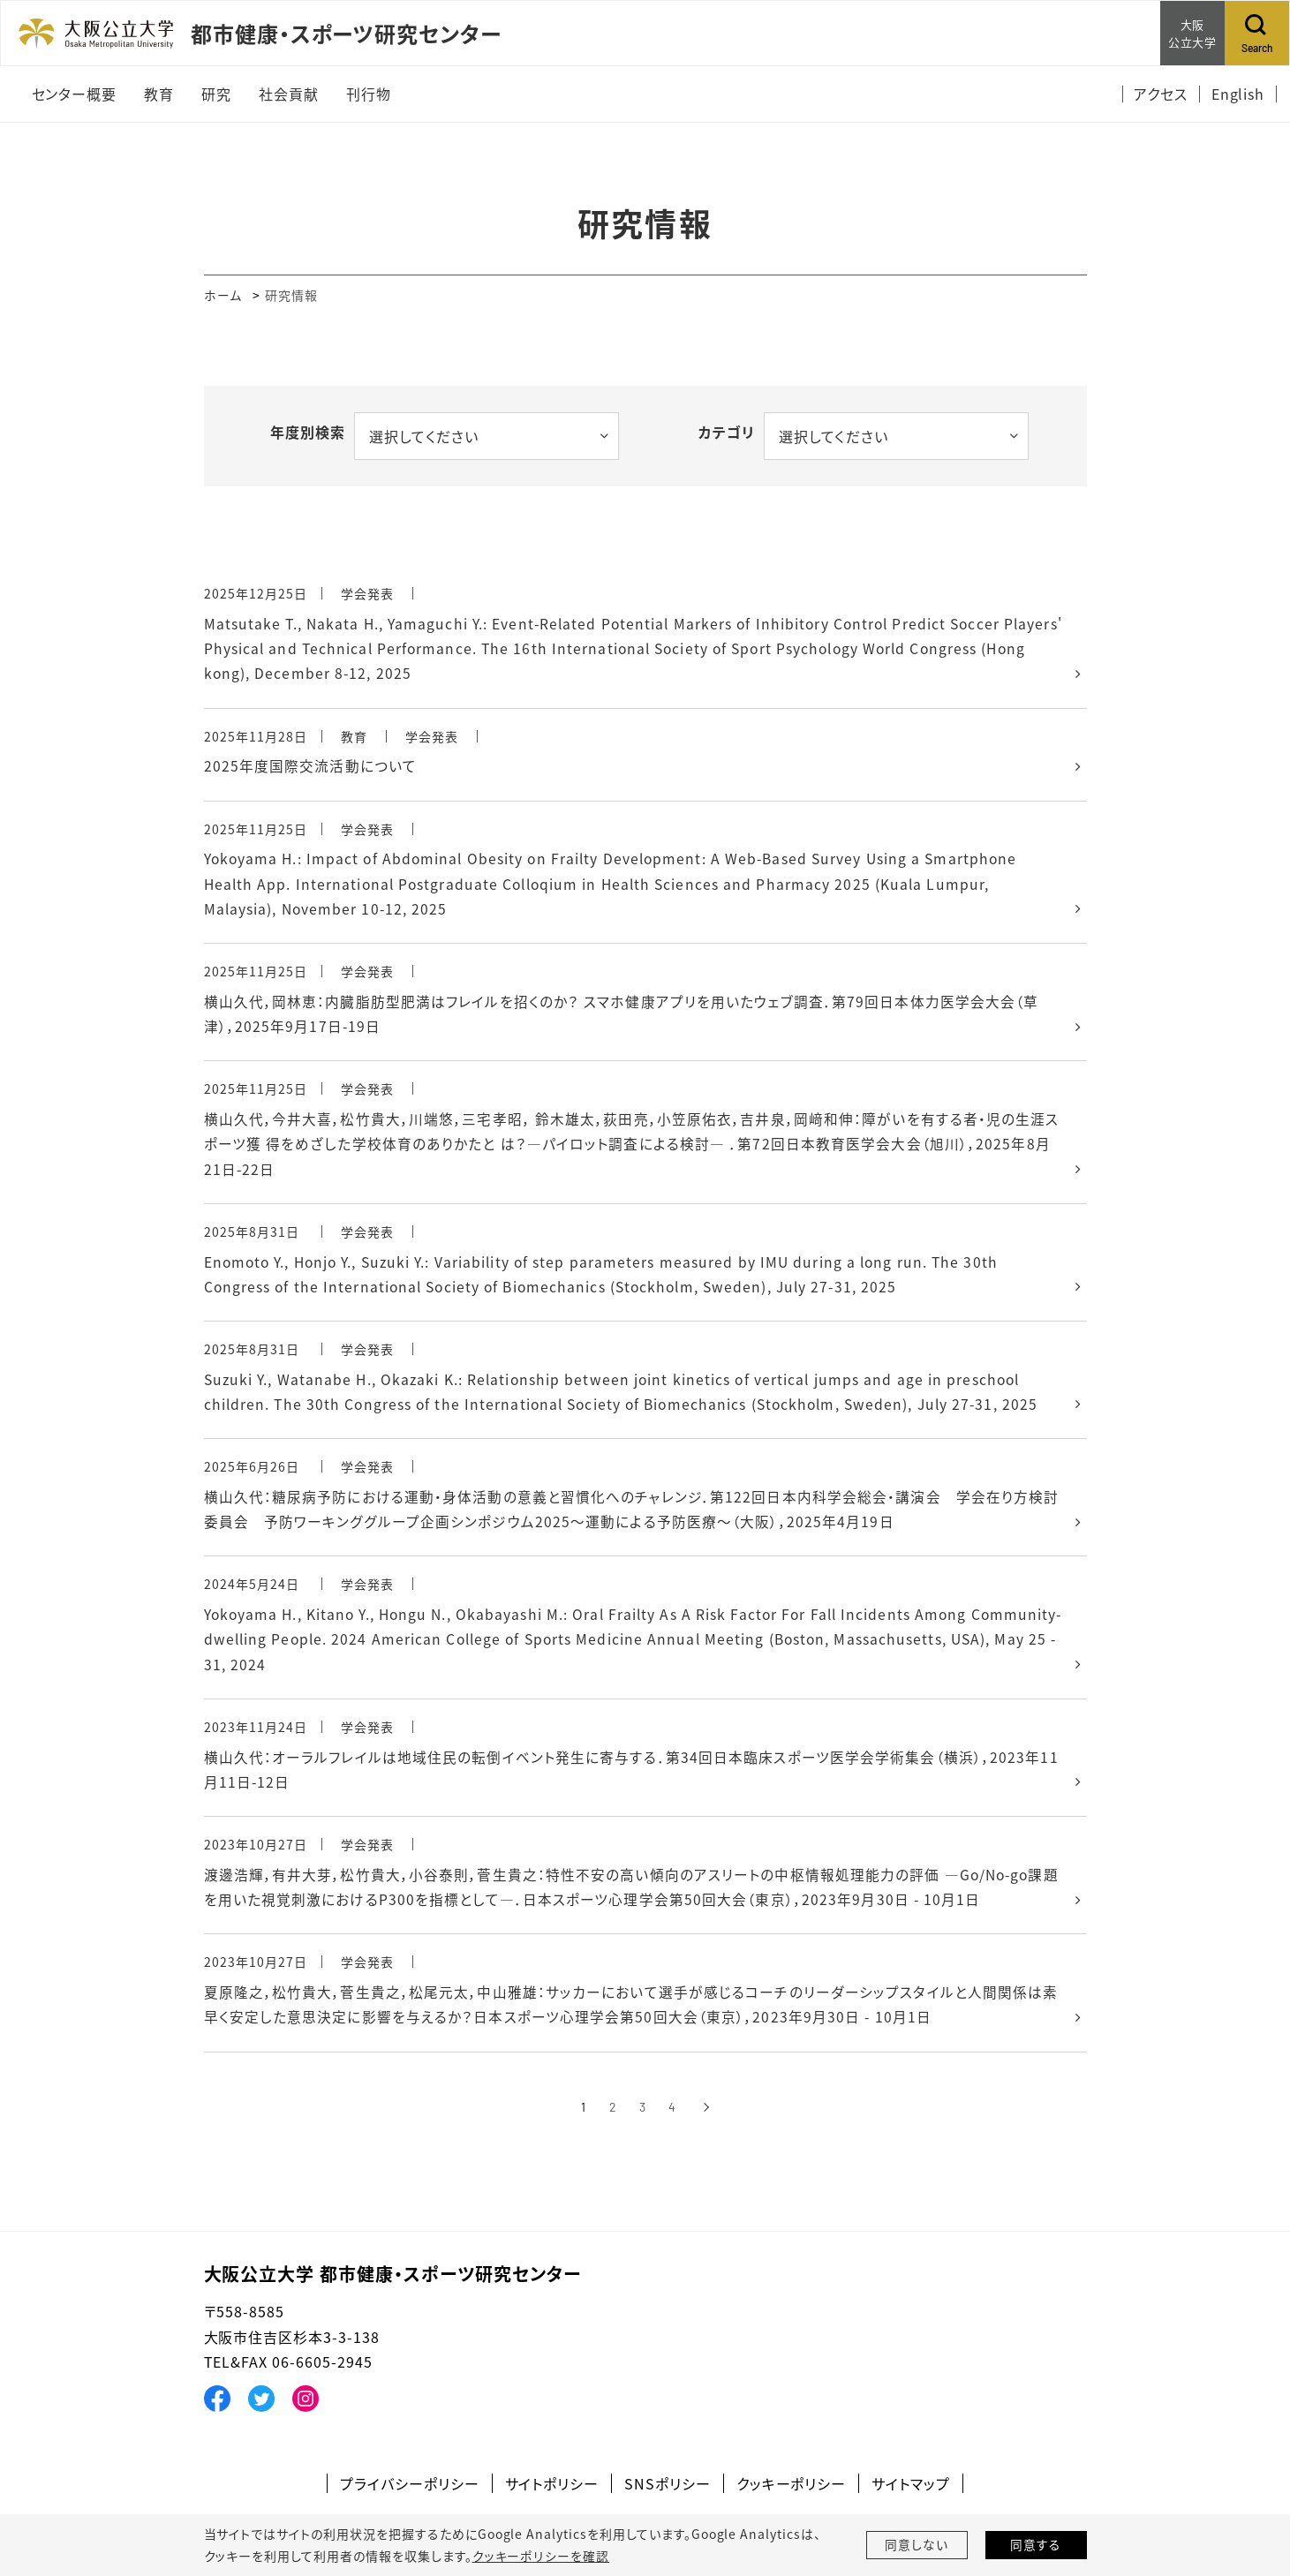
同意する (1035, 2545)
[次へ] (707, 2124)
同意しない (916, 2545)
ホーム (223, 295)
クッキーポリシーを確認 (540, 2556)
